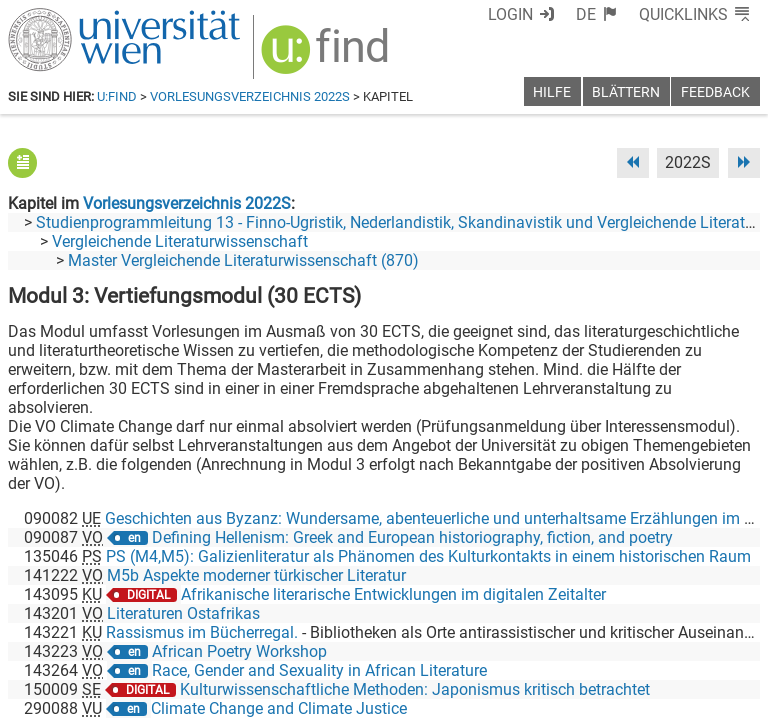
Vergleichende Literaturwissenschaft (180, 241)
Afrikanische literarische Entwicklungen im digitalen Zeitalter (393, 594)
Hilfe (552, 92)
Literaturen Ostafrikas (183, 613)
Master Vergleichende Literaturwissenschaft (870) (243, 260)
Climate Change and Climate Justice (279, 708)
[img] (327, 56)
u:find (117, 96)
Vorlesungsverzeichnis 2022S (250, 96)
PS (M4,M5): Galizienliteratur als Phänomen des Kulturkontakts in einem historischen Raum (428, 556)
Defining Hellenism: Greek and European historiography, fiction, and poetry (412, 537)
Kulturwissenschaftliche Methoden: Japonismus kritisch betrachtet (415, 689)
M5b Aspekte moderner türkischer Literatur (256, 575)
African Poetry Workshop (239, 651)
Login (510, 14)
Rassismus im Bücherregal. (202, 632)
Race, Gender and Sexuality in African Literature (319, 670)
